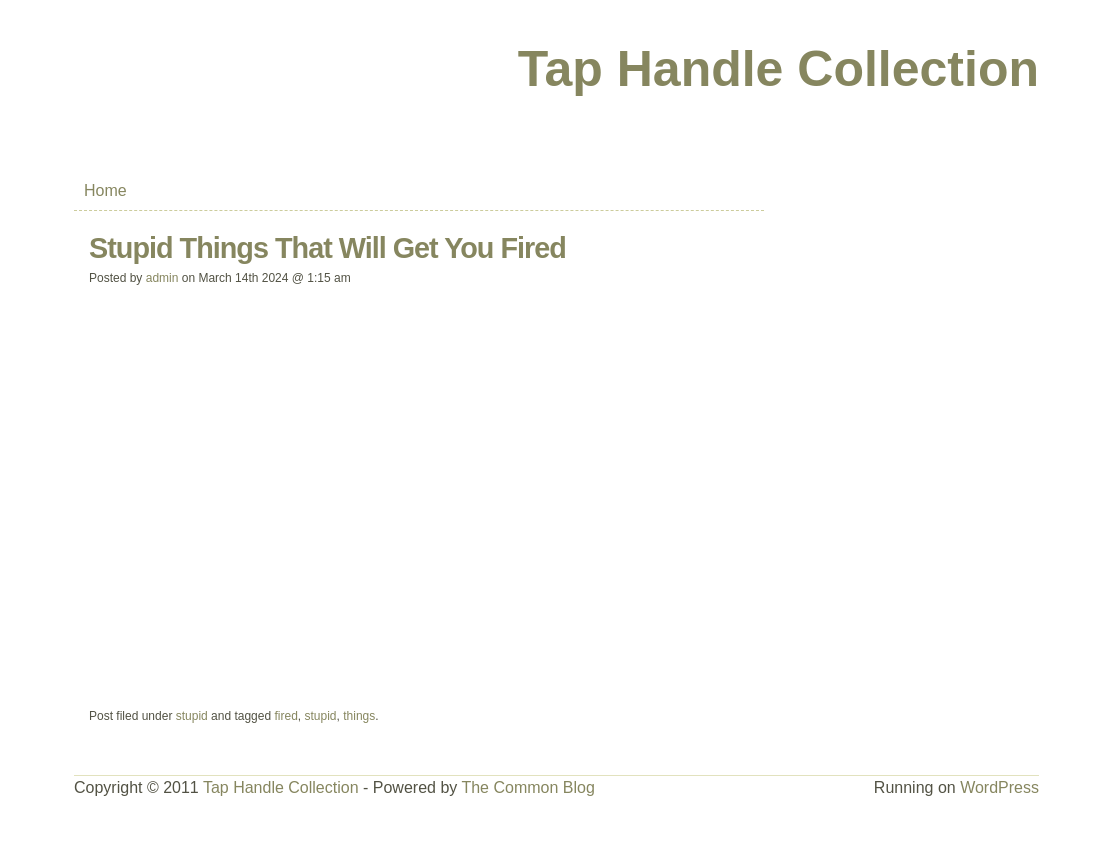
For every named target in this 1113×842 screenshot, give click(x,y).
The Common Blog (527, 787)
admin (162, 278)
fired (285, 716)
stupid (192, 716)
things (359, 716)
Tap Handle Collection (778, 69)
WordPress (999, 787)
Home (105, 190)
